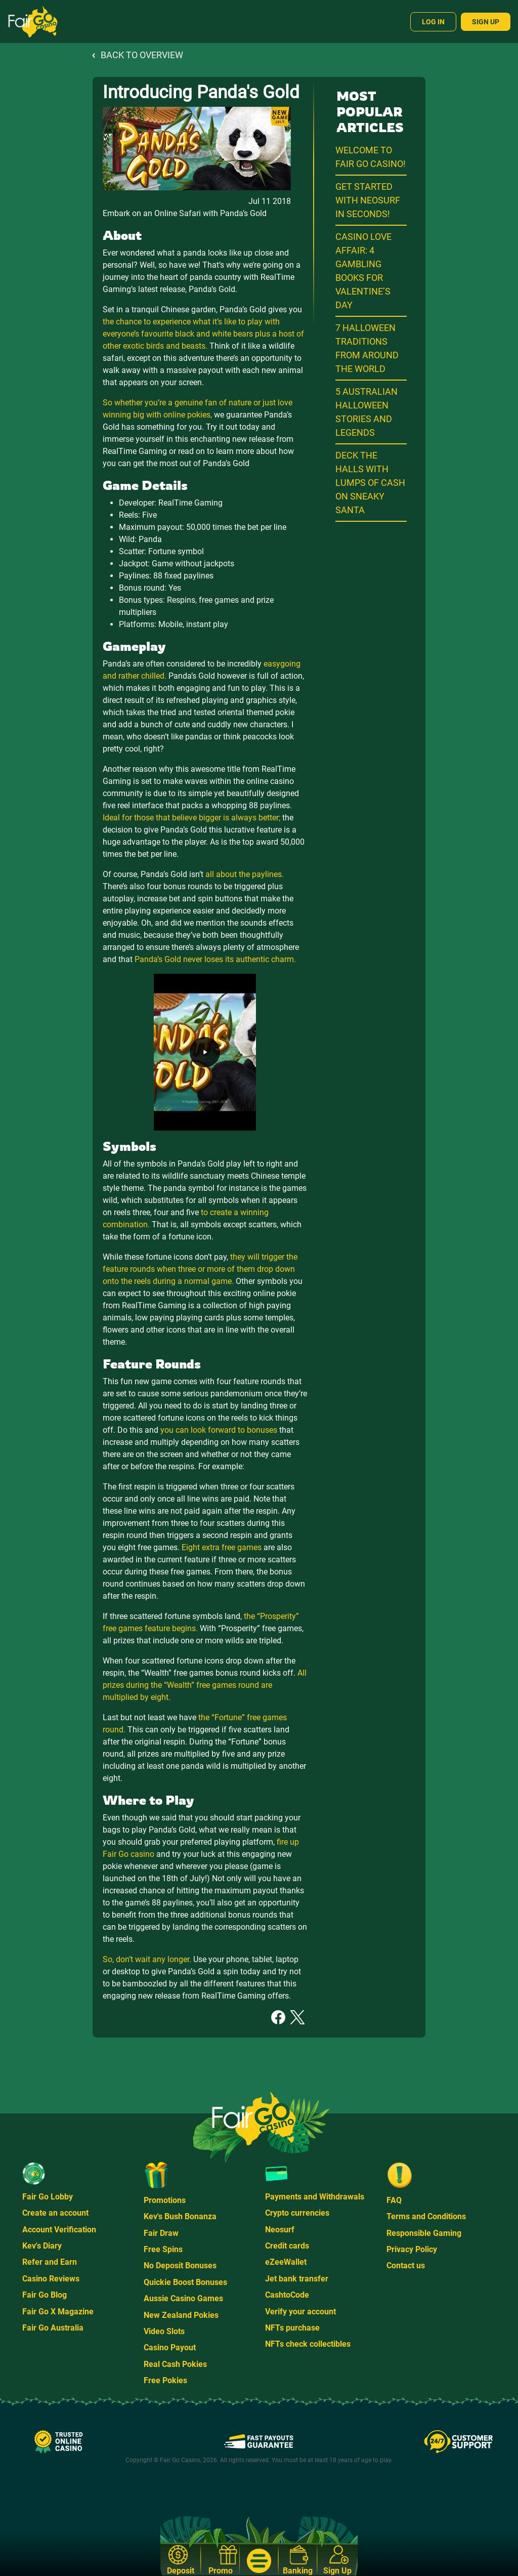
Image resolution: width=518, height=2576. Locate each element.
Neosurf (279, 2229)
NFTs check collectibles (308, 2344)
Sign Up (485, 22)
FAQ (394, 2200)
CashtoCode (287, 2295)
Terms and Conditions (426, 2216)
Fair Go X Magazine (58, 2311)
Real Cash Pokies (175, 2364)
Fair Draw (161, 2233)
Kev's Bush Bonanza (180, 2216)
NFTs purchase (292, 2328)
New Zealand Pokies (181, 2315)
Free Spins (163, 2249)
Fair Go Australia (52, 2328)
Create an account (55, 2213)
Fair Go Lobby (47, 2196)
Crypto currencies (297, 2213)
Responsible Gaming (423, 2233)
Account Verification (59, 2229)
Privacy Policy (411, 2249)
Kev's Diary (42, 2246)
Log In (433, 22)
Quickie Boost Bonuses (185, 2282)
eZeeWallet (286, 2262)
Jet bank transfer (296, 2278)
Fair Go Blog (44, 2295)
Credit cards (287, 2246)
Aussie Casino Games (183, 2298)
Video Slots (164, 2331)
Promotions (165, 2200)
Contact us (405, 2265)
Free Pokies (165, 2380)
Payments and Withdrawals (314, 2196)
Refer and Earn (49, 2262)
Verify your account (300, 2311)
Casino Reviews (50, 2278)
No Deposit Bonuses (180, 2265)
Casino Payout (170, 2347)
